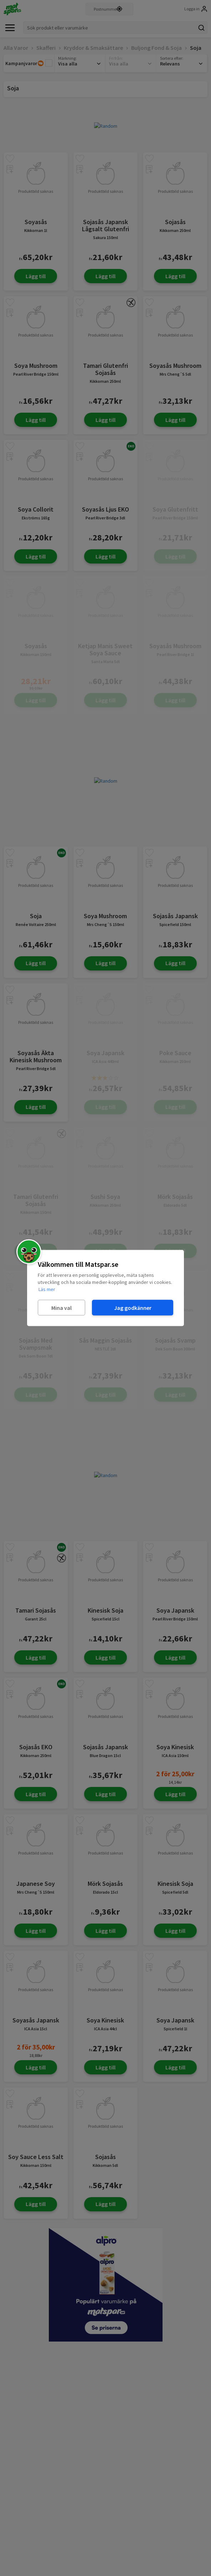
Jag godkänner (132, 1307)
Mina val (61, 1307)
